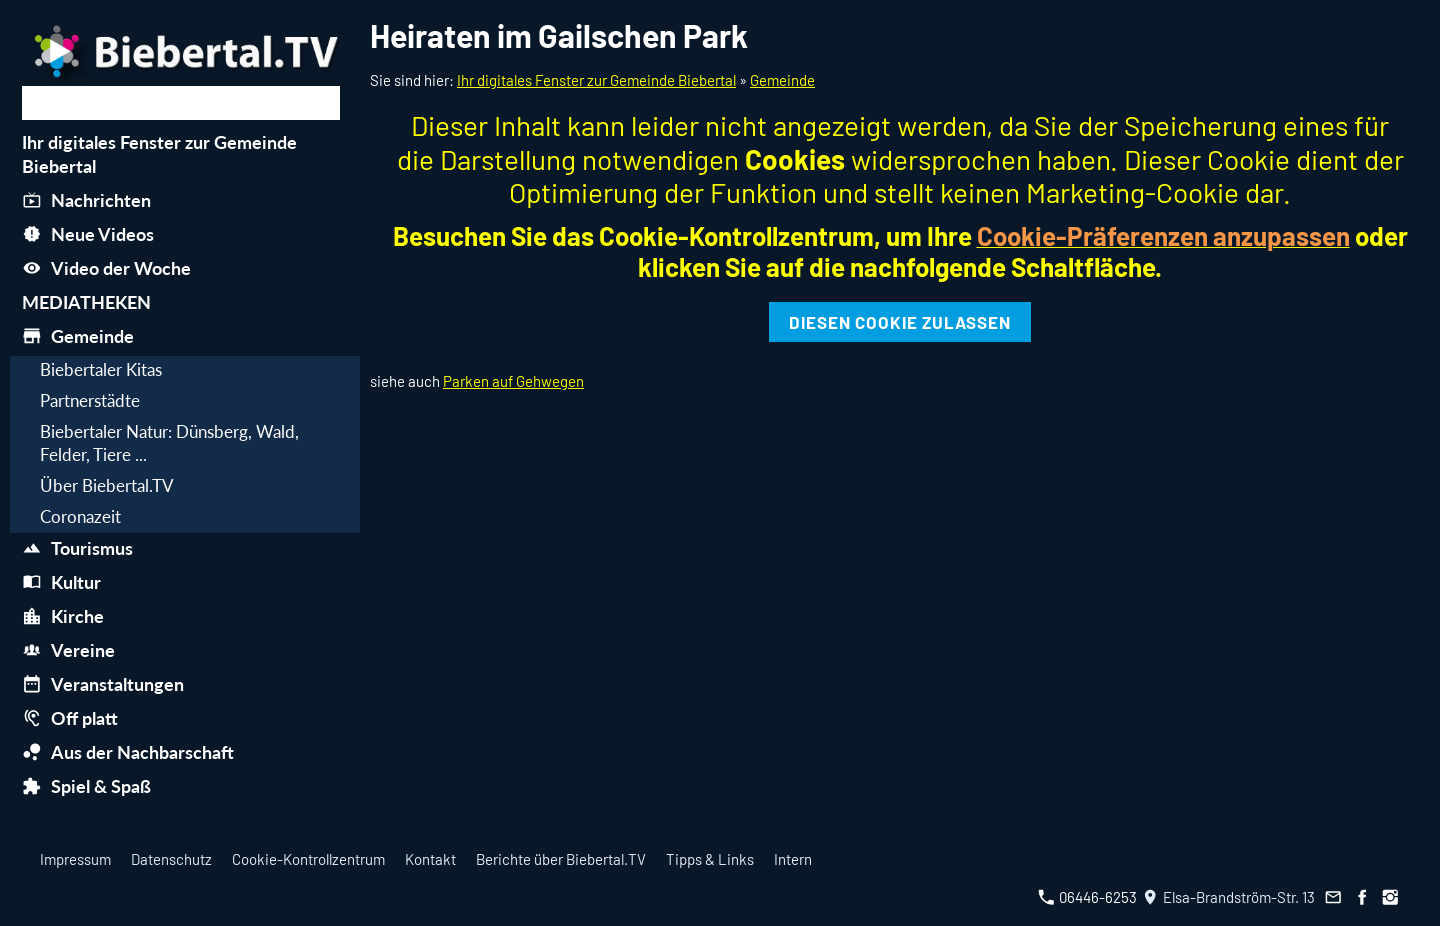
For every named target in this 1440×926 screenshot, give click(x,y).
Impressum (75, 859)
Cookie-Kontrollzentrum (308, 859)
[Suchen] (181, 103)
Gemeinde (782, 80)
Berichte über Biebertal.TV (561, 859)
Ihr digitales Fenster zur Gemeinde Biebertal (596, 80)
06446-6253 (1087, 897)
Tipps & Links (710, 859)
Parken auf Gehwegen (513, 381)
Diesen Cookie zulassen (900, 322)
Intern (793, 859)
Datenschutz (171, 859)
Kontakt (430, 859)
